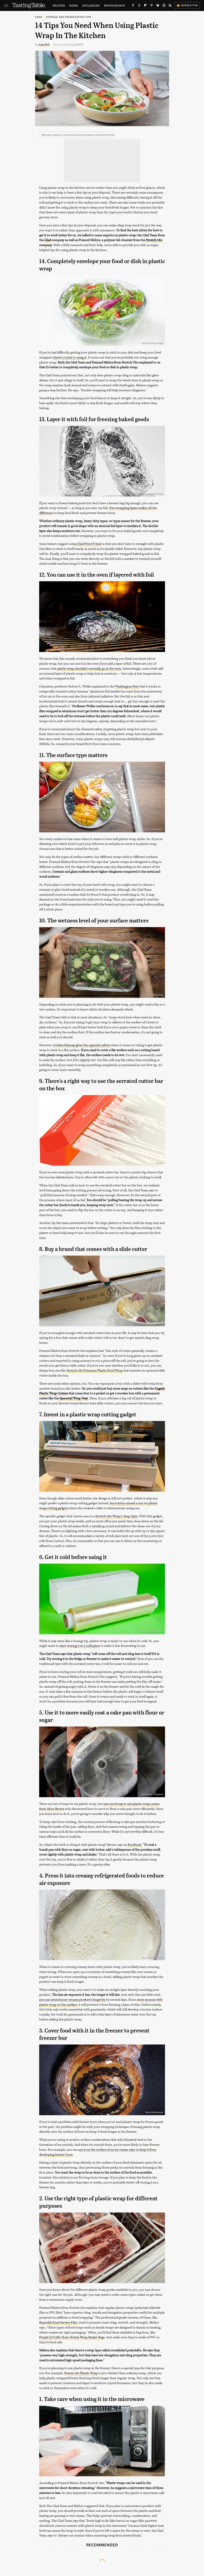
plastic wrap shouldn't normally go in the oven (89, 668)
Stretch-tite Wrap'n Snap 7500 (116, 1516)
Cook (38, 17)
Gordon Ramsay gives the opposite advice (81, 1045)
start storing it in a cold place (79, 1645)
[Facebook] (133, 6)
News (73, 5)
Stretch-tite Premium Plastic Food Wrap (95, 1370)
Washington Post (127, 686)
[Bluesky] (157, 6)
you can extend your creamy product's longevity (72, 1999)
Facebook (134, 1844)
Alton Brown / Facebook (152, 1794)
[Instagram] (164, 6)
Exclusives (91, 5)
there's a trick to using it (70, 357)
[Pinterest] (151, 6)
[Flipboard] (145, 6)
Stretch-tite (154, 240)
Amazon (159, 1163)
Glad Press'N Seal (89, 543)
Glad (48, 240)
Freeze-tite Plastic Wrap (81, 2373)
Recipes (59, 5)
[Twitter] (139, 6)
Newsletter (187, 5)
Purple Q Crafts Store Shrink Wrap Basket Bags (72, 2337)
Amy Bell (44, 44)
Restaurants (114, 5)
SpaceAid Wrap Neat (73, 1398)
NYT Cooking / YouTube (152, 1489)
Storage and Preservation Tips (68, 17)
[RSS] (170, 6)
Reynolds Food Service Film (58, 2322)
